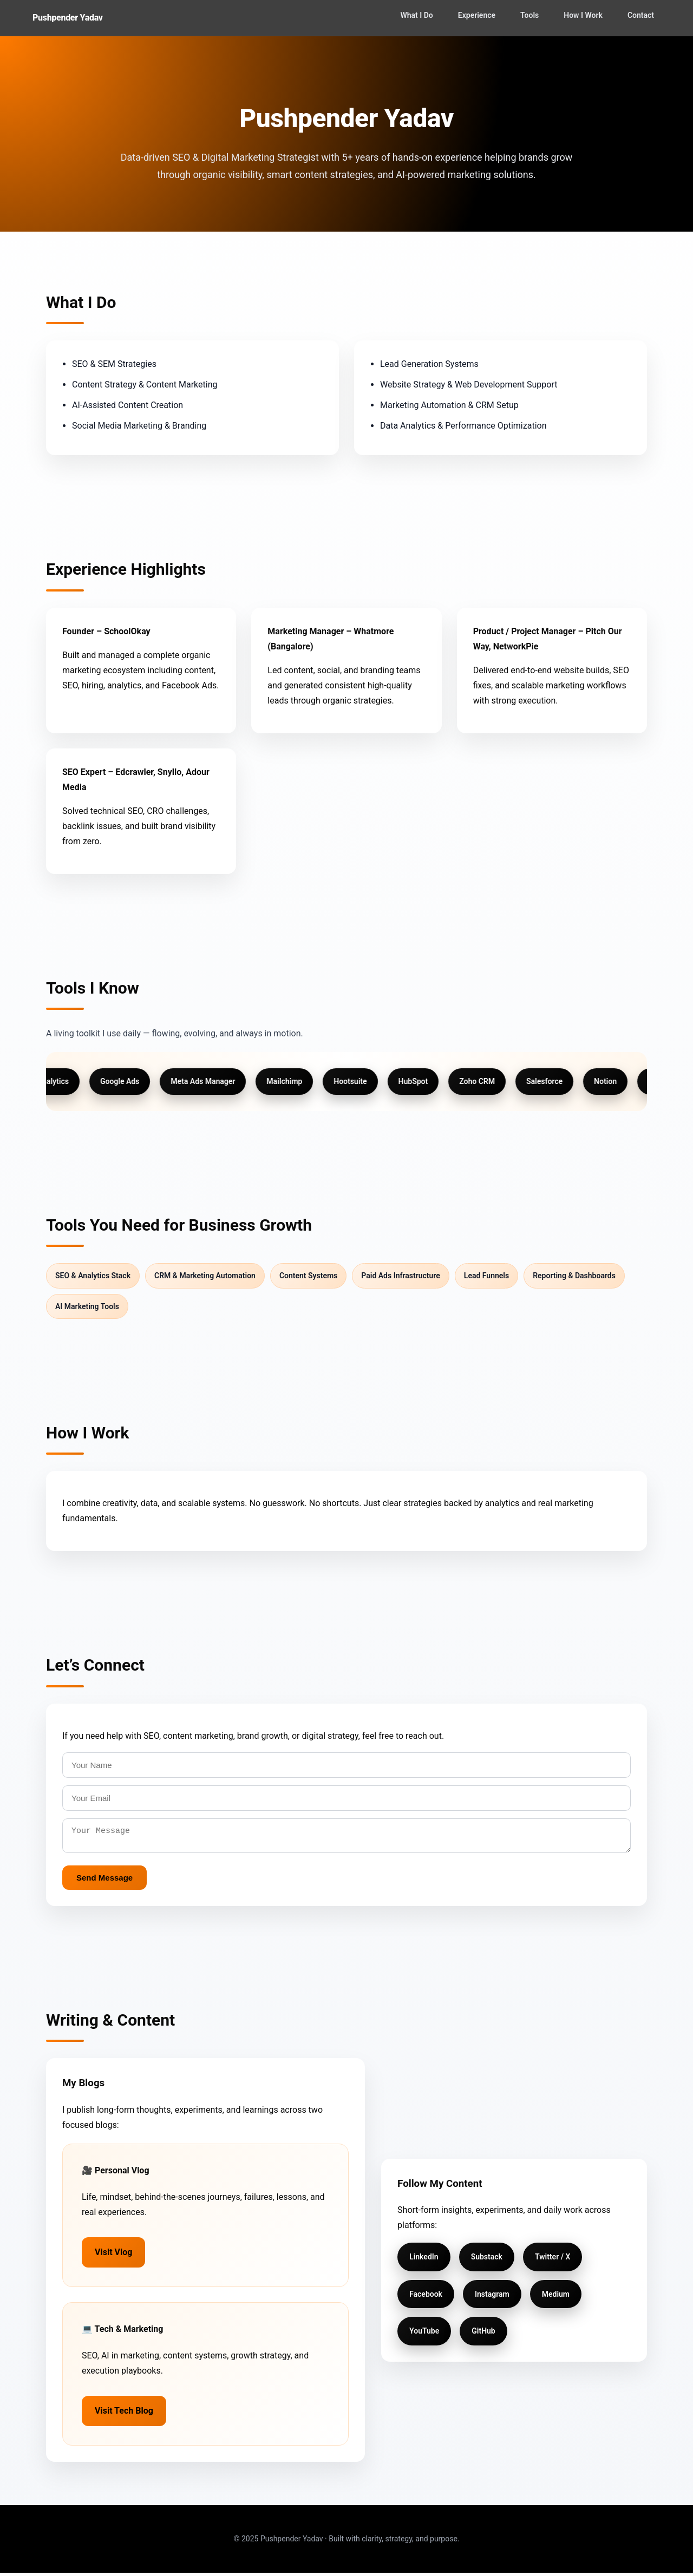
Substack (486, 2260)
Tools (529, 15)
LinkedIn (424, 2260)
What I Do (416, 15)
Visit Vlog (113, 2255)
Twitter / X (552, 2260)
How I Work (583, 15)
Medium (556, 2297)
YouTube (424, 2334)
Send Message (104, 1880)
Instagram (492, 2297)
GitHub (483, 2334)
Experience (476, 15)
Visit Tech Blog (124, 2414)
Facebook (425, 2297)
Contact (640, 15)
